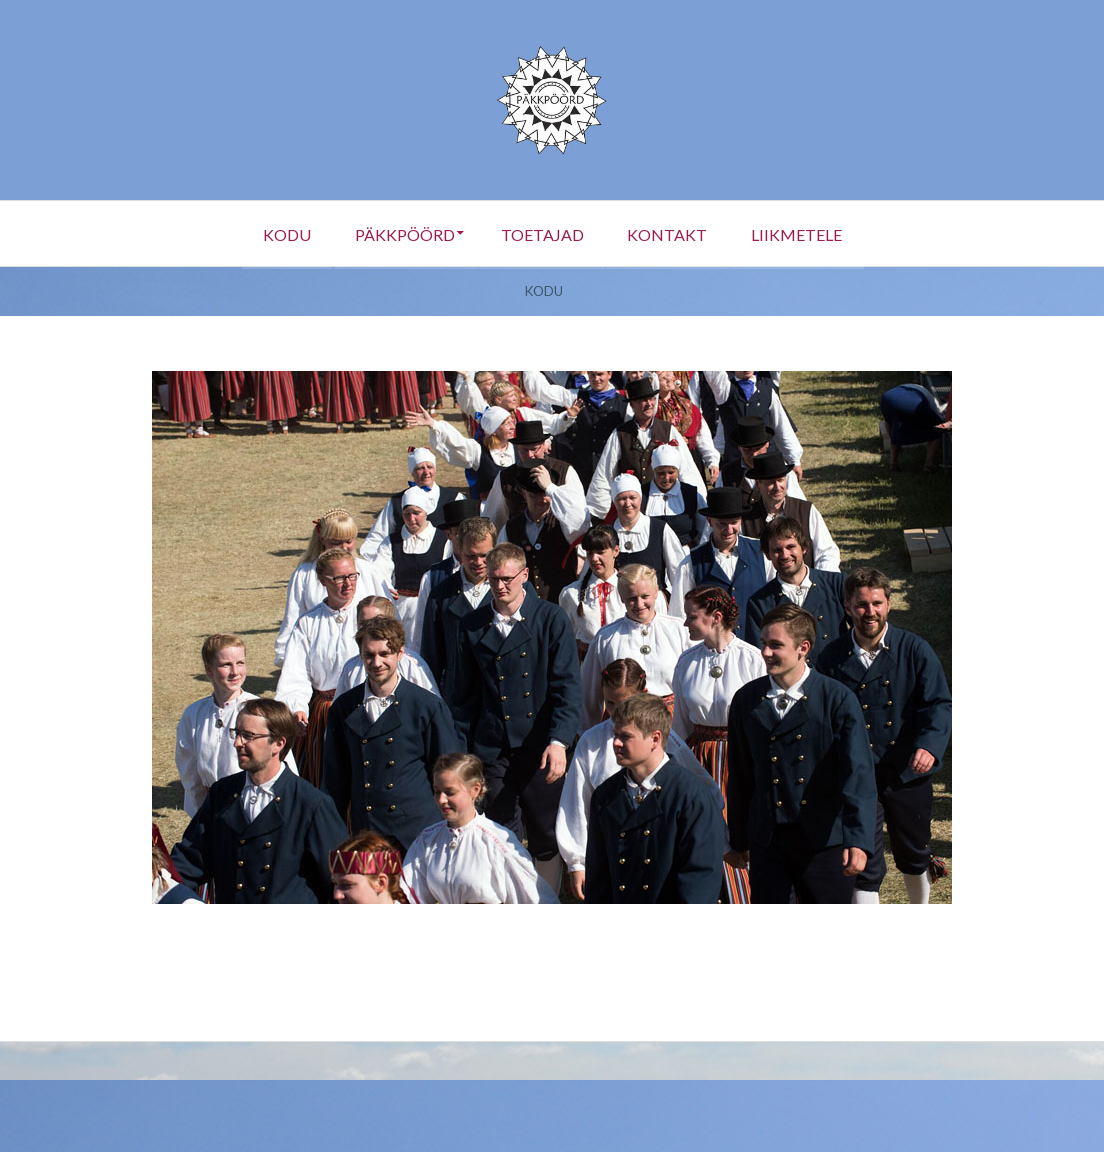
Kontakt (674, 233)
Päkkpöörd (397, 233)
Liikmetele (810, 233)
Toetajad (541, 233)
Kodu (272, 233)
